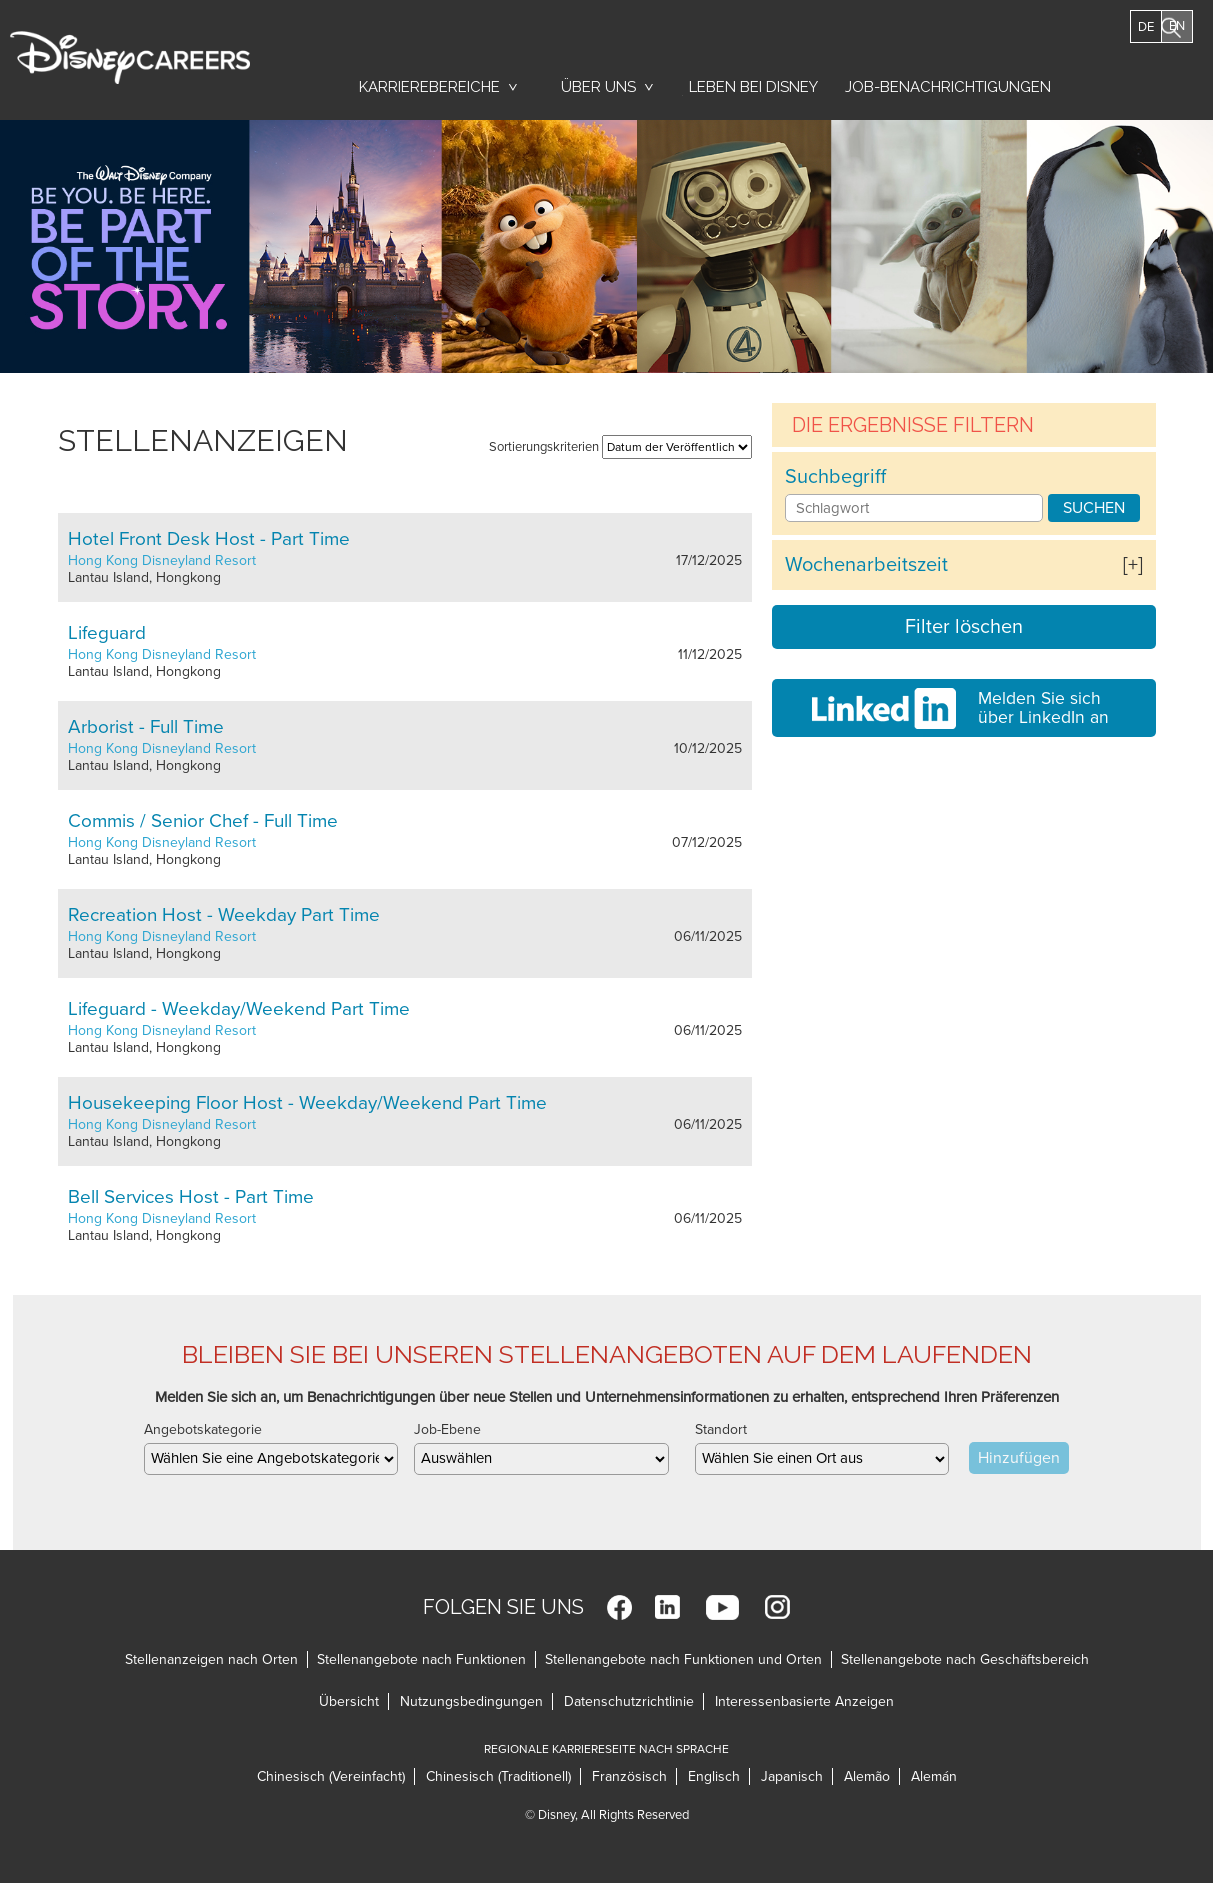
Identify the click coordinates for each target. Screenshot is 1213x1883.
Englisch (714, 1776)
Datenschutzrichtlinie (629, 1701)
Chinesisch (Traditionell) (498, 1776)
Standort (721, 1429)
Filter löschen (964, 627)
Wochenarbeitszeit (866, 565)
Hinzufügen (1019, 1458)
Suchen (1094, 508)
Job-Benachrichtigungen (948, 87)
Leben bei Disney (750, 92)
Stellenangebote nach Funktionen (421, 1659)
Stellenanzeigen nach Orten (211, 1659)
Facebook (619, 1607)
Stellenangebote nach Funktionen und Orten (683, 1659)
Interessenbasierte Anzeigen (804, 1701)
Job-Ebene (447, 1429)
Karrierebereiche (429, 87)
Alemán (934, 1776)
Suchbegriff (835, 477)
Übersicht (349, 1701)
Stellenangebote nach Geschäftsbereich (965, 1659)
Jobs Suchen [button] (1143, 77)
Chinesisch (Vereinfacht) (331, 1776)
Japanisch (792, 1776)
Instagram (777, 1607)
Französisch (629, 1776)
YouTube (722, 1607)
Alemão (867, 1776)
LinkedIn (667, 1607)
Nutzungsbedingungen (471, 1701)
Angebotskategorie (203, 1429)
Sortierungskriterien (544, 447)
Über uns (598, 87)
